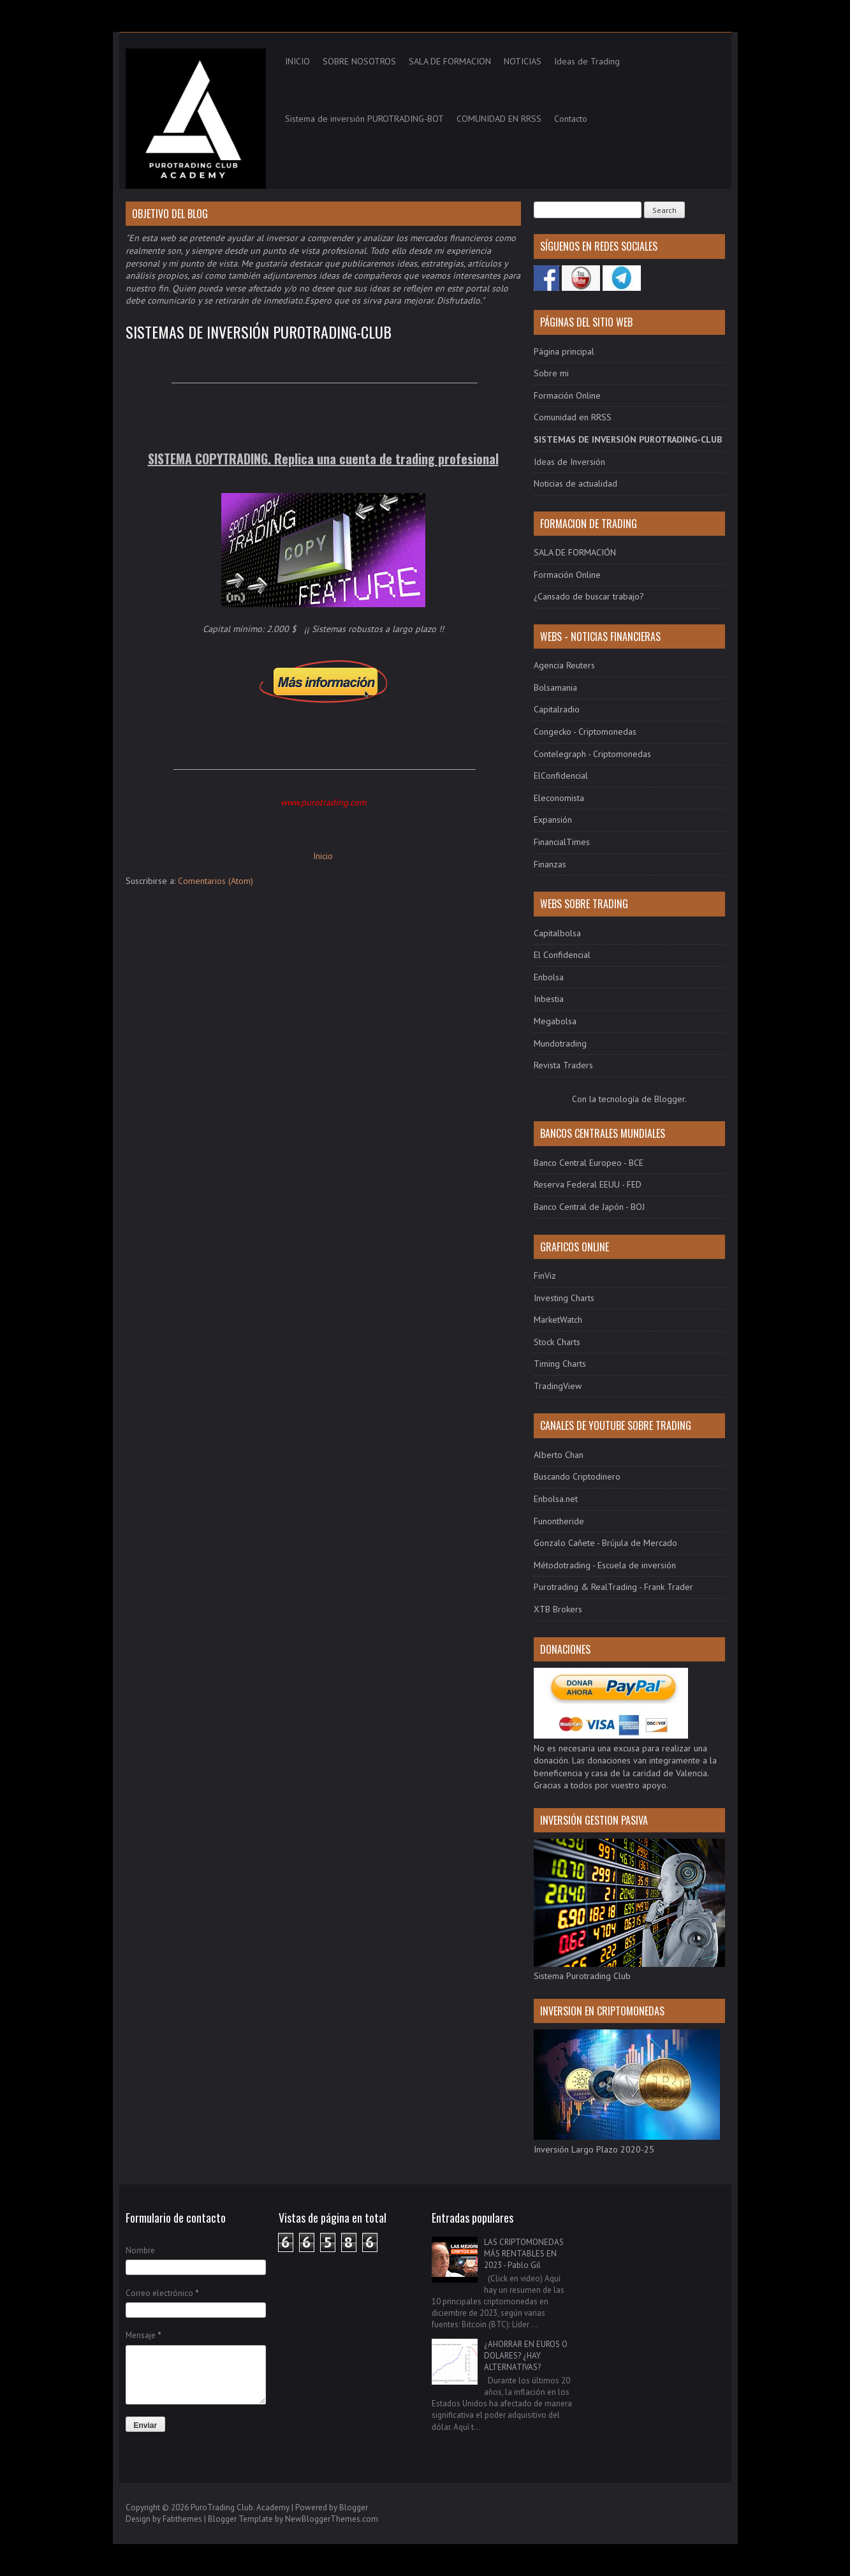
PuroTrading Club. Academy (240, 2507)
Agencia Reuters (564, 665)
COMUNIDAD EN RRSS (499, 118)
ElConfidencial (561, 775)
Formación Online (567, 395)
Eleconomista (559, 798)
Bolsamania (555, 687)
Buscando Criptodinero (577, 1476)
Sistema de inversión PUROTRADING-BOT (364, 118)
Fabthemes (182, 2518)
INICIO (297, 61)
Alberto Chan (558, 1455)
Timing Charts (560, 1363)
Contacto (570, 118)
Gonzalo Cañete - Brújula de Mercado (605, 1543)
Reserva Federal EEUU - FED (587, 1184)
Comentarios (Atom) (215, 881)
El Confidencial (562, 954)
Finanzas (550, 864)
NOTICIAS (522, 61)
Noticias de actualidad (575, 483)
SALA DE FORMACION (450, 61)
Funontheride (559, 1521)
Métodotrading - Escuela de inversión (605, 1565)
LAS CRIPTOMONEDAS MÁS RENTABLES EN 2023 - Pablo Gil (524, 2254)
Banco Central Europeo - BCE (588, 1162)
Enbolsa (549, 977)
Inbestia (549, 999)
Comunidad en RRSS (573, 417)
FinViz (545, 1275)
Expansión (553, 819)
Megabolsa (555, 1021)
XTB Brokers (558, 1609)
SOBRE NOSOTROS (359, 61)
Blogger (669, 1099)
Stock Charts (557, 1342)
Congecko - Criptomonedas (585, 731)
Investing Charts (564, 1298)
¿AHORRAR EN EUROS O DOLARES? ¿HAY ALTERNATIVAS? (526, 2356)
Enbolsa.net (556, 1499)
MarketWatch (558, 1319)
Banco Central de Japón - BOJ (589, 1206)
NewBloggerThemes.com (331, 2518)
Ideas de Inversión (569, 461)
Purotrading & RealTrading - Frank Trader (613, 1587)
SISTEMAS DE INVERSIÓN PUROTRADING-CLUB (259, 331)
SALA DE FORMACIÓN (575, 552)
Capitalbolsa (557, 933)
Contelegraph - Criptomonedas (592, 754)
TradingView (558, 1386)
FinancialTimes (562, 842)
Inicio (323, 856)
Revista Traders (563, 1065)
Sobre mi (551, 373)
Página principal (564, 351)
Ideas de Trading (587, 61)
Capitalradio (557, 709)
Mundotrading (560, 1043)
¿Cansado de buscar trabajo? (589, 596)
